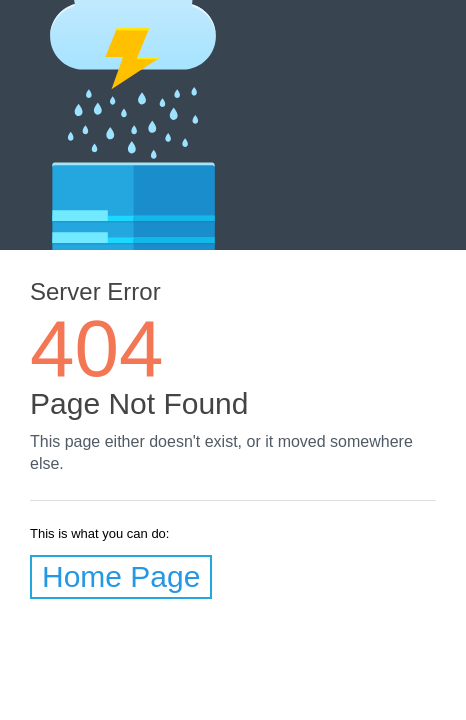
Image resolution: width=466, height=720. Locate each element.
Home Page (121, 576)
